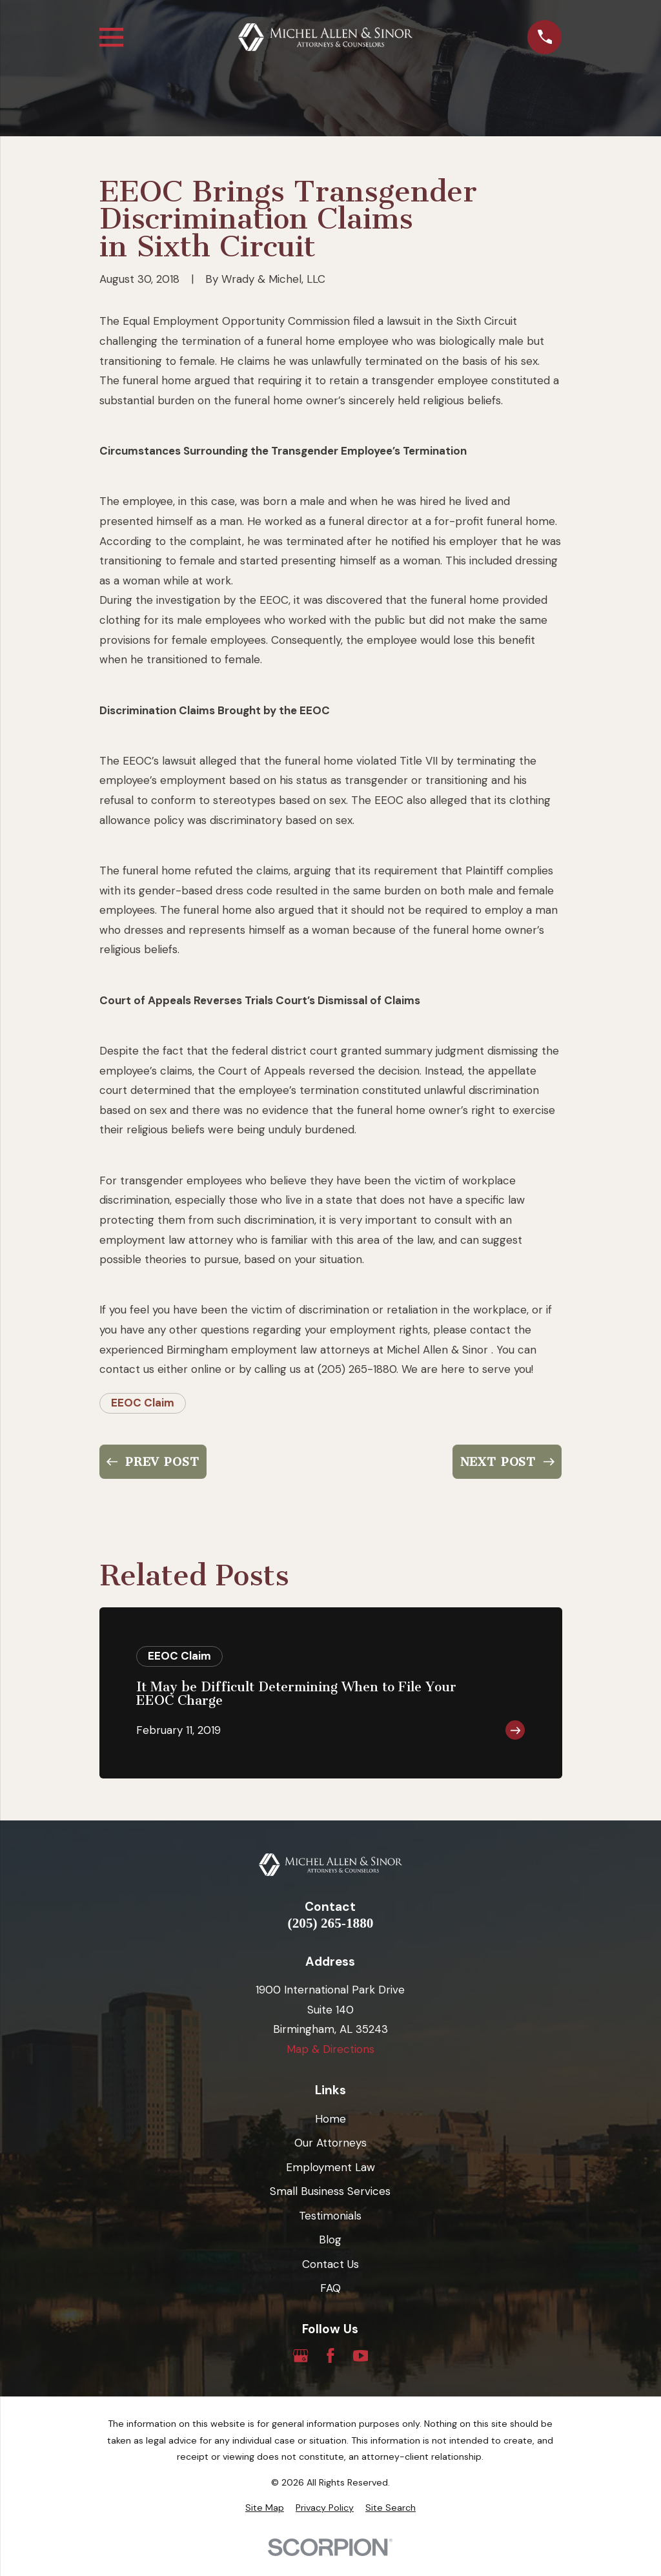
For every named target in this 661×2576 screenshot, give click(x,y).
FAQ (330, 2288)
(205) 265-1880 (331, 1923)
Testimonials (330, 2216)
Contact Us (330, 2264)
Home (330, 2119)
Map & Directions (330, 2049)
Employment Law (330, 2167)
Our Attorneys (330, 2143)
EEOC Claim (142, 1403)
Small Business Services (330, 2191)
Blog (330, 2239)
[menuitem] (264, 2508)
